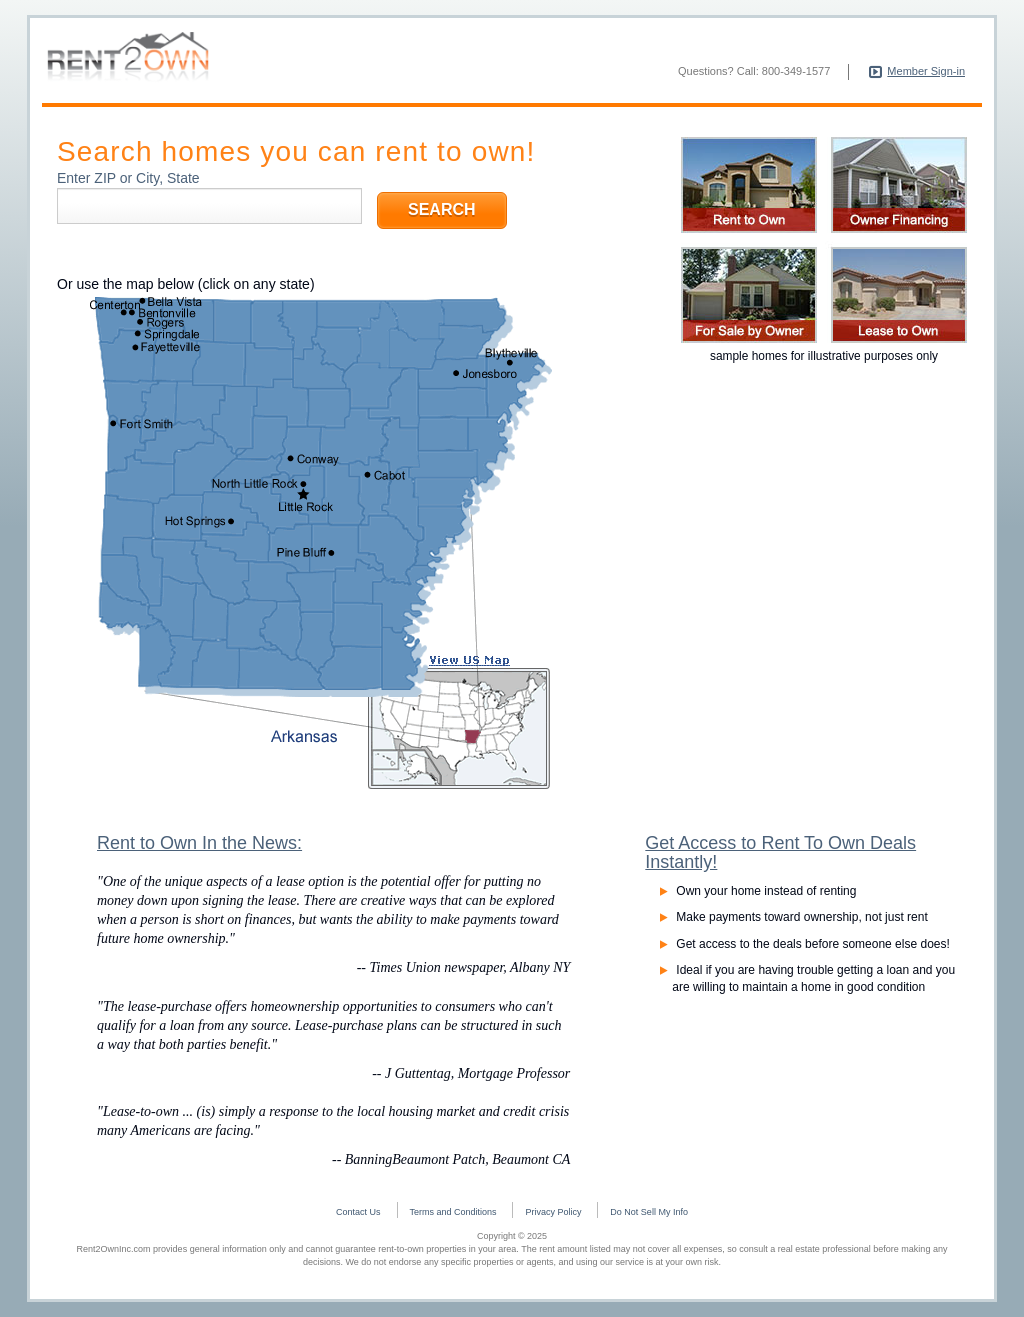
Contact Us (358, 1212)
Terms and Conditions (453, 1212)
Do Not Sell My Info (649, 1212)
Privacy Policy (553, 1212)
